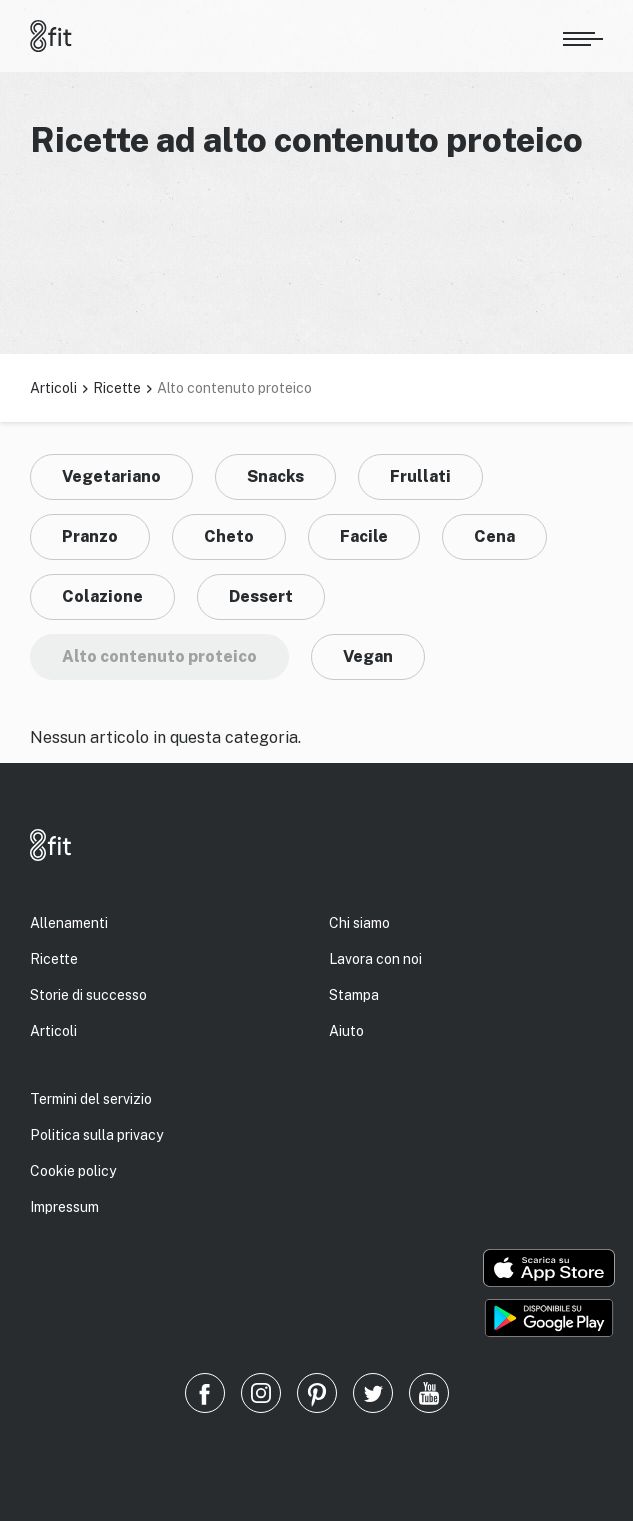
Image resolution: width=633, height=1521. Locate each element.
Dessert (261, 596)
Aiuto (346, 1031)
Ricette (117, 388)
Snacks (275, 476)
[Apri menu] (583, 36)
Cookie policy (73, 1171)
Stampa (354, 995)
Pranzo (90, 536)
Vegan (368, 656)
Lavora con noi (375, 959)
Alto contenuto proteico (159, 656)
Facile (364, 536)
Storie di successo (88, 995)
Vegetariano (111, 476)
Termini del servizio (91, 1099)
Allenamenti (69, 923)
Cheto (229, 536)
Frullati (420, 476)
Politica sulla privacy (96, 1135)
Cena (494, 536)
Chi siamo (359, 923)
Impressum (64, 1207)
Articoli (53, 388)
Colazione (102, 596)
